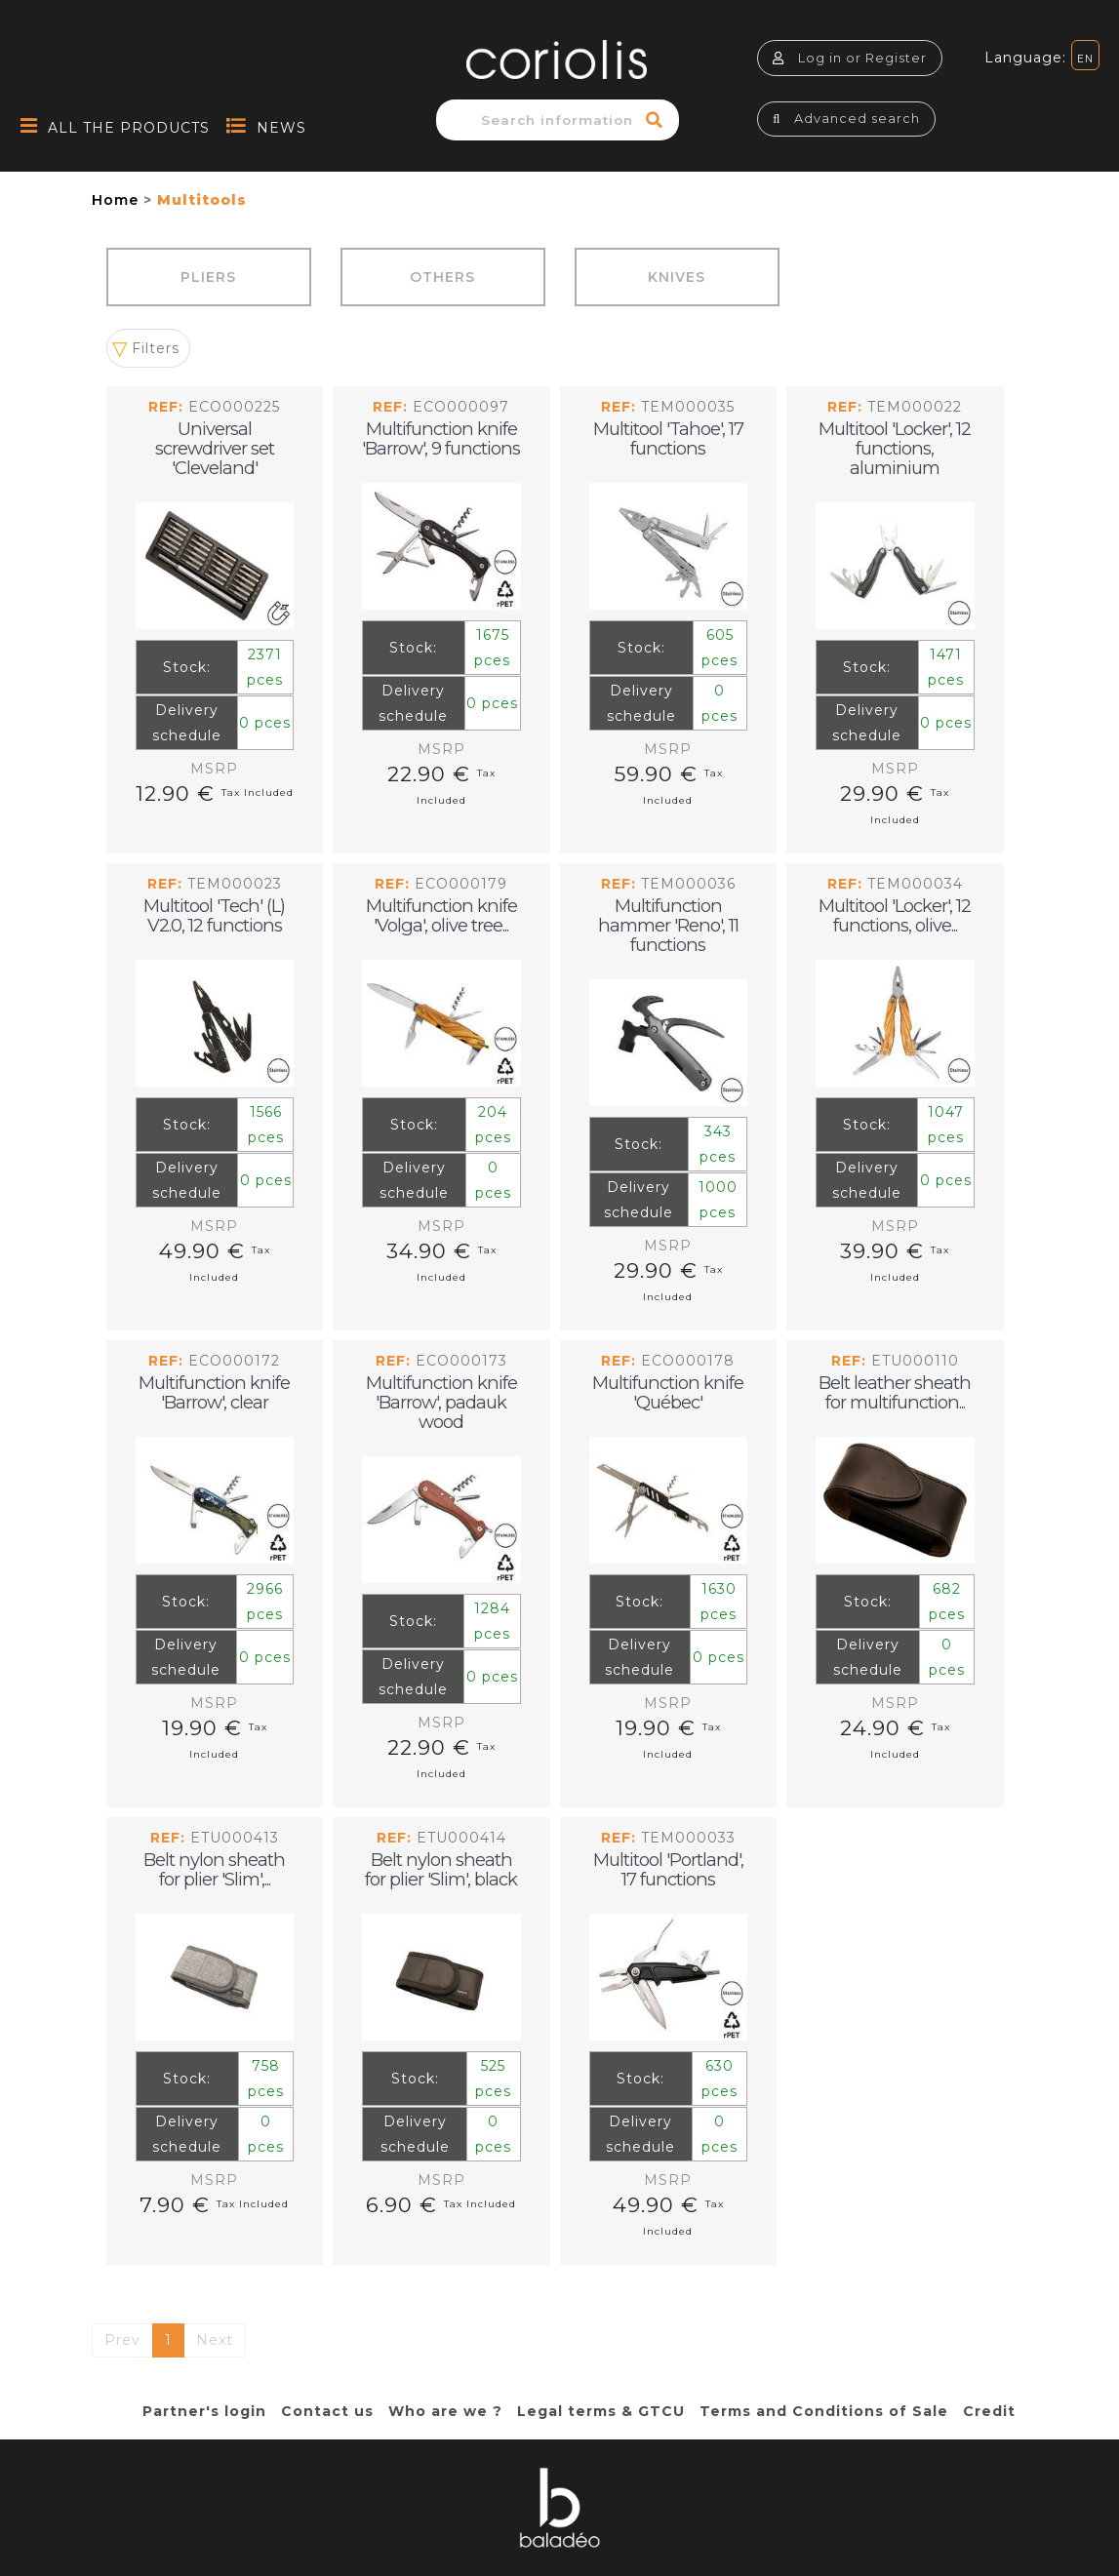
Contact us (327, 2411)
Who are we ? (445, 2411)
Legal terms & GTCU (601, 2411)
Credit (989, 2411)
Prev (122, 2340)
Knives (676, 277)
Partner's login (204, 2411)
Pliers (208, 277)
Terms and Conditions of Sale (823, 2411)
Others (442, 277)
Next (214, 2340)
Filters (156, 348)
